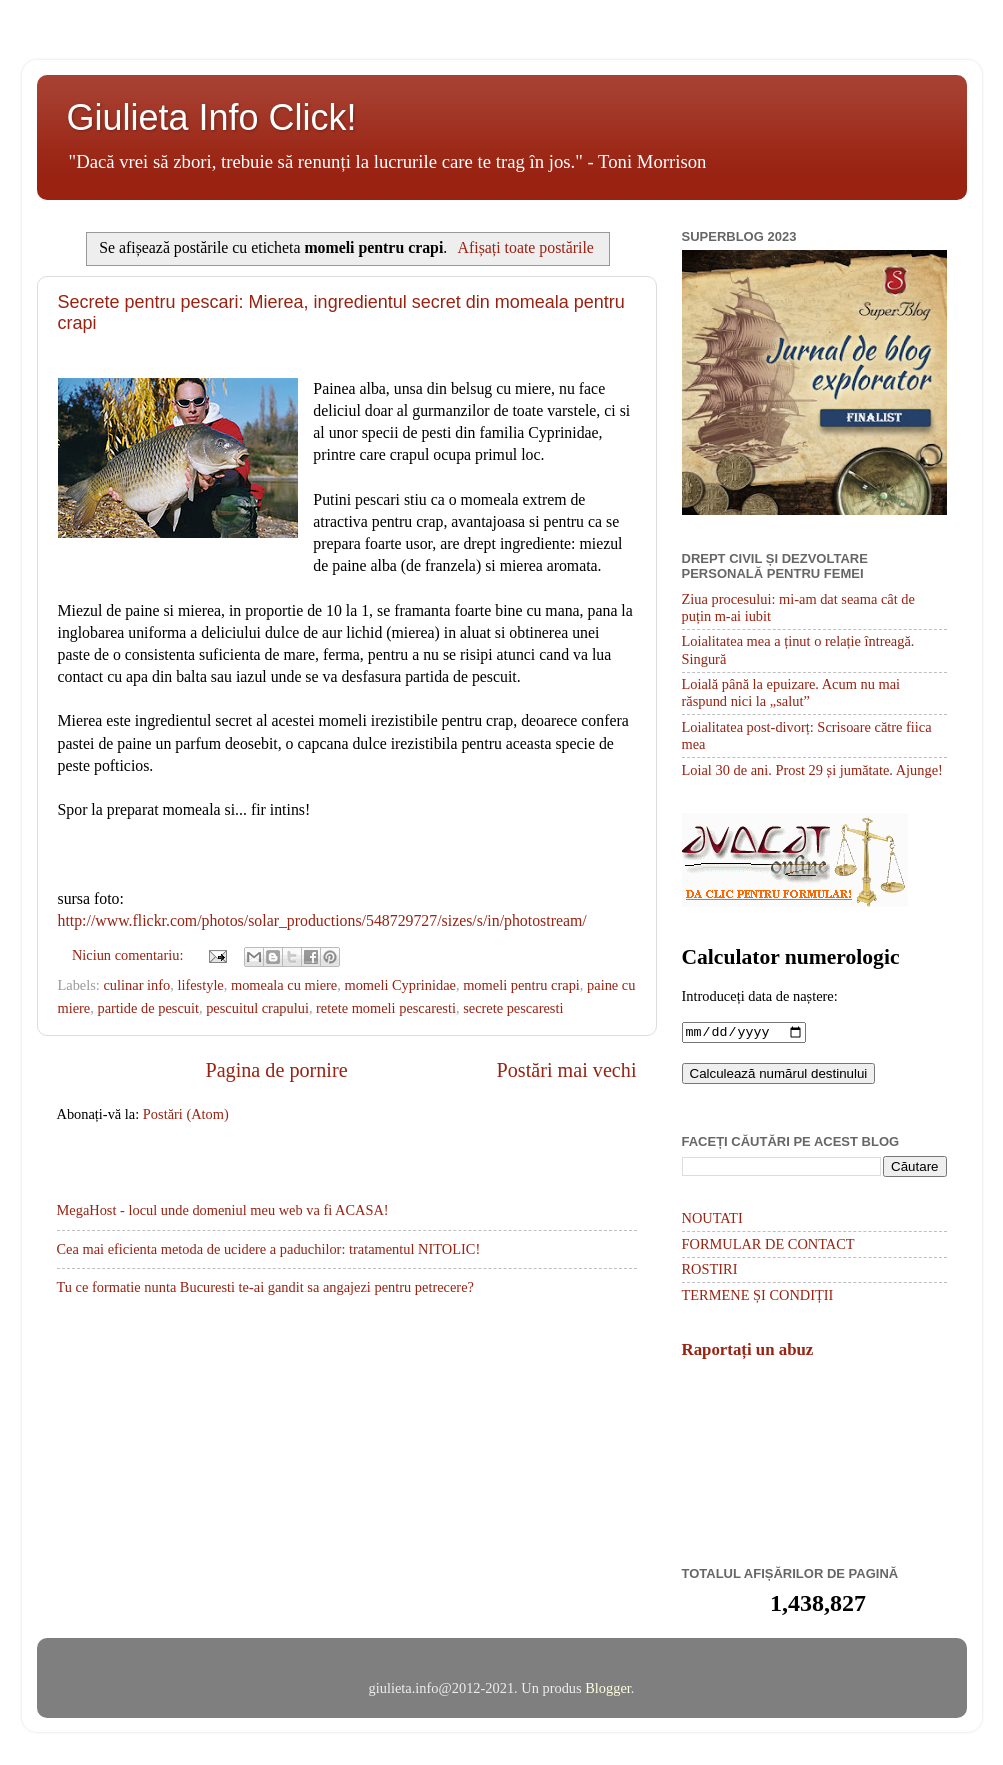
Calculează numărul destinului (779, 1075)
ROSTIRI (710, 1271)
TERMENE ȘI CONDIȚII (758, 1297)
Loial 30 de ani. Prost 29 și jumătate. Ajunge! (812, 770)
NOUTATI (712, 1220)
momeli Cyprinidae (400, 985)
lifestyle (200, 985)
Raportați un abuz (748, 1351)
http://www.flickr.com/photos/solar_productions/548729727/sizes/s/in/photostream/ (322, 920)
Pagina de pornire (276, 1070)
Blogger (608, 1690)
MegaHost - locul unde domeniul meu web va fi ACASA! (223, 1210)
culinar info (136, 985)
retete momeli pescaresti (386, 1008)
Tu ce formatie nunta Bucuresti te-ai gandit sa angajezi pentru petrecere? (265, 1287)
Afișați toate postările (526, 247)
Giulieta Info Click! (212, 117)
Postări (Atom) (186, 1114)
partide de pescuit (148, 1008)
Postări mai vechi (567, 1070)
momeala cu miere (284, 985)
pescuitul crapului (257, 1008)
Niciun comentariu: (129, 955)
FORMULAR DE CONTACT (768, 1246)
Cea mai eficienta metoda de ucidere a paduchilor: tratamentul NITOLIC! (269, 1249)
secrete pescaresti (513, 1008)
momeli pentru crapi (521, 985)
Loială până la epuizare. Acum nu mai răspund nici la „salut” (791, 692)
